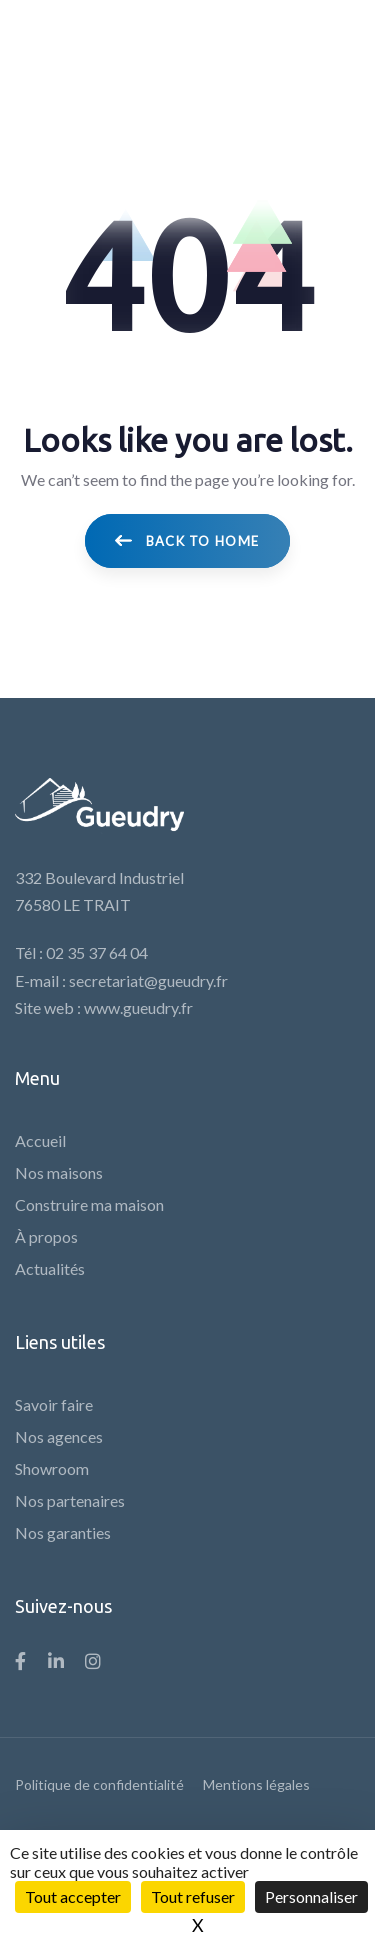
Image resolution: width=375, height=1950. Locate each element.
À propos (46, 1236)
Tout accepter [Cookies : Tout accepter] (73, 1896)
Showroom (52, 1468)
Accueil (40, 1140)
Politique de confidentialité (99, 1784)
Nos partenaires (70, 1500)
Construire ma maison (89, 1204)
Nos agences (59, 1436)
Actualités (50, 1268)
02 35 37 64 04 (97, 952)
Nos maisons (59, 1172)
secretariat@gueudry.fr (148, 980)
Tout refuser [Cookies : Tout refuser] (193, 1896)
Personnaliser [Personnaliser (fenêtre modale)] (311, 1896)
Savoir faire (54, 1404)
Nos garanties (63, 1532)
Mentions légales (256, 1784)
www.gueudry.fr (138, 1007)
